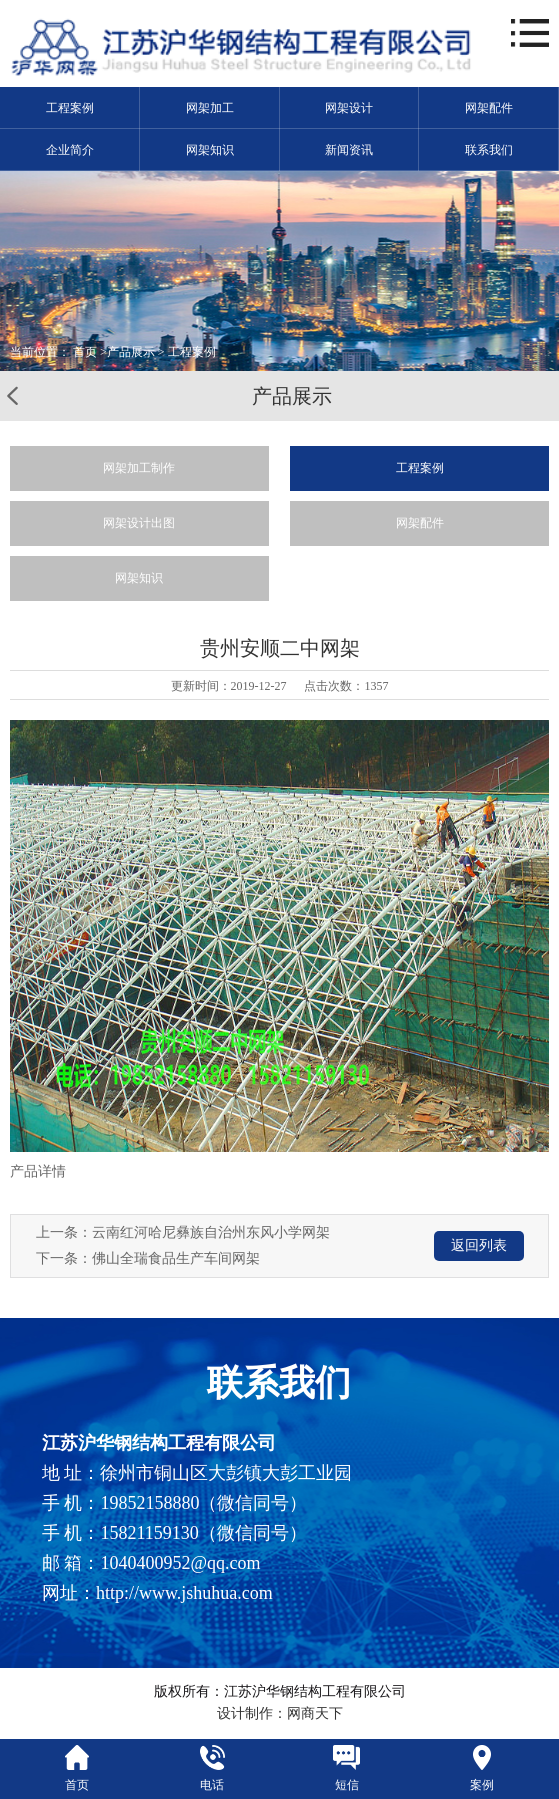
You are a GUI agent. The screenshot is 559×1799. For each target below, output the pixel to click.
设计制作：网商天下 (280, 1713)
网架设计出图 (139, 523)
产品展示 (131, 352)
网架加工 (210, 108)
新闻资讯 (349, 150)
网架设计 (349, 108)
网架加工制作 (139, 468)
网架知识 (210, 150)
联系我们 (489, 150)
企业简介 (70, 150)
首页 (85, 352)
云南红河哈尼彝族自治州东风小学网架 (211, 1232)
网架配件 (489, 108)
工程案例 (70, 108)
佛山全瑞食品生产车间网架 (176, 1258)
